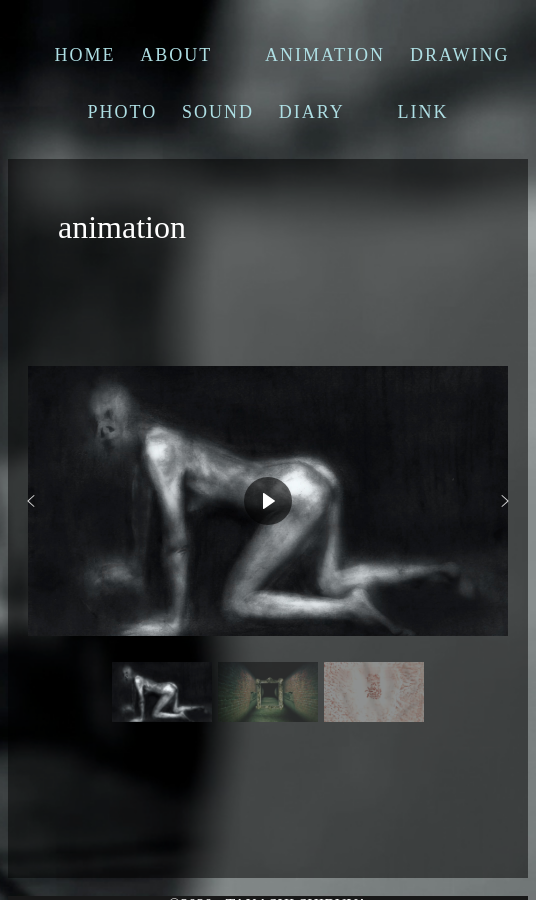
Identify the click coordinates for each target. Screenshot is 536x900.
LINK (423, 112)
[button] (31, 501)
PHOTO (122, 112)
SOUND (218, 112)
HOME (85, 55)
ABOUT (176, 55)
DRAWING (460, 55)
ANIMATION (325, 55)
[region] (268, 537)
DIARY (312, 112)
